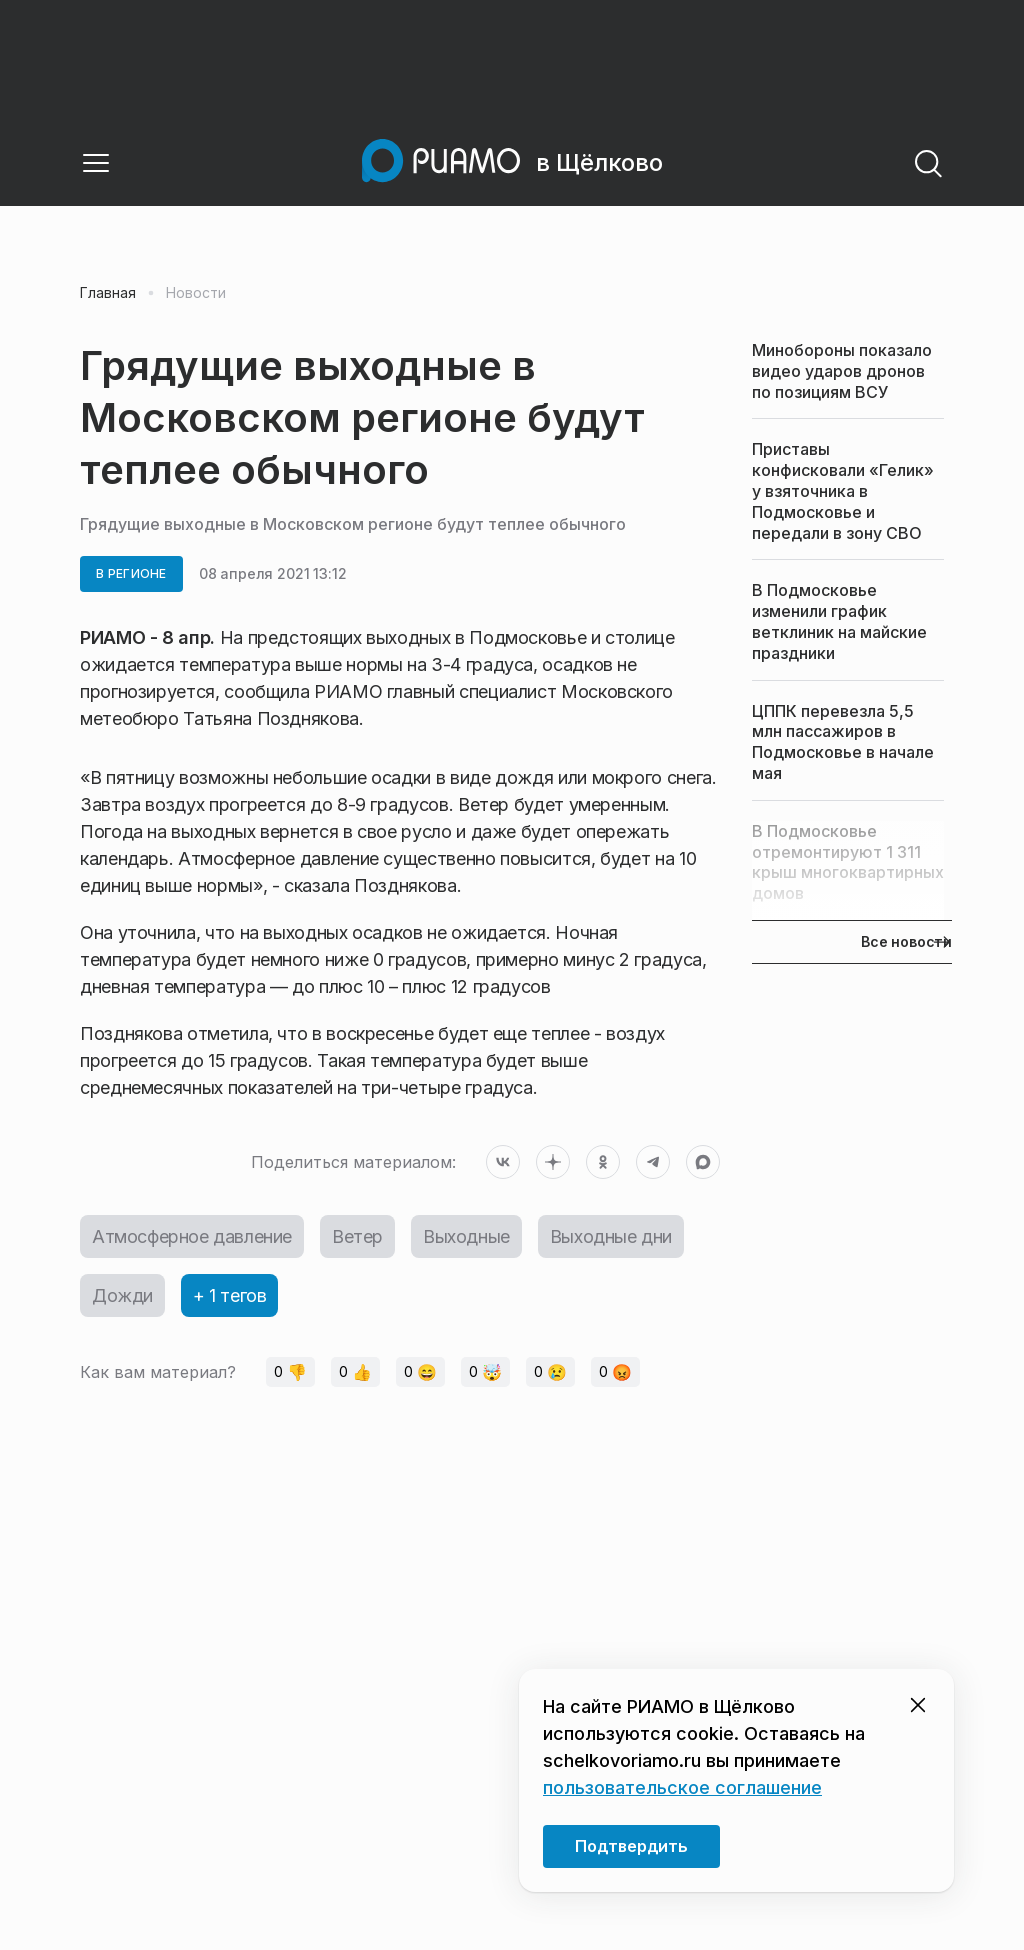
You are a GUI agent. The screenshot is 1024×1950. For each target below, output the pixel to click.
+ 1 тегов (229, 1295)
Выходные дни (611, 1236)
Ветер (357, 1236)
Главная (108, 293)
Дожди (122, 1295)
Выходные (466, 1236)
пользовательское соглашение (682, 1787)
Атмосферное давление (192, 1236)
